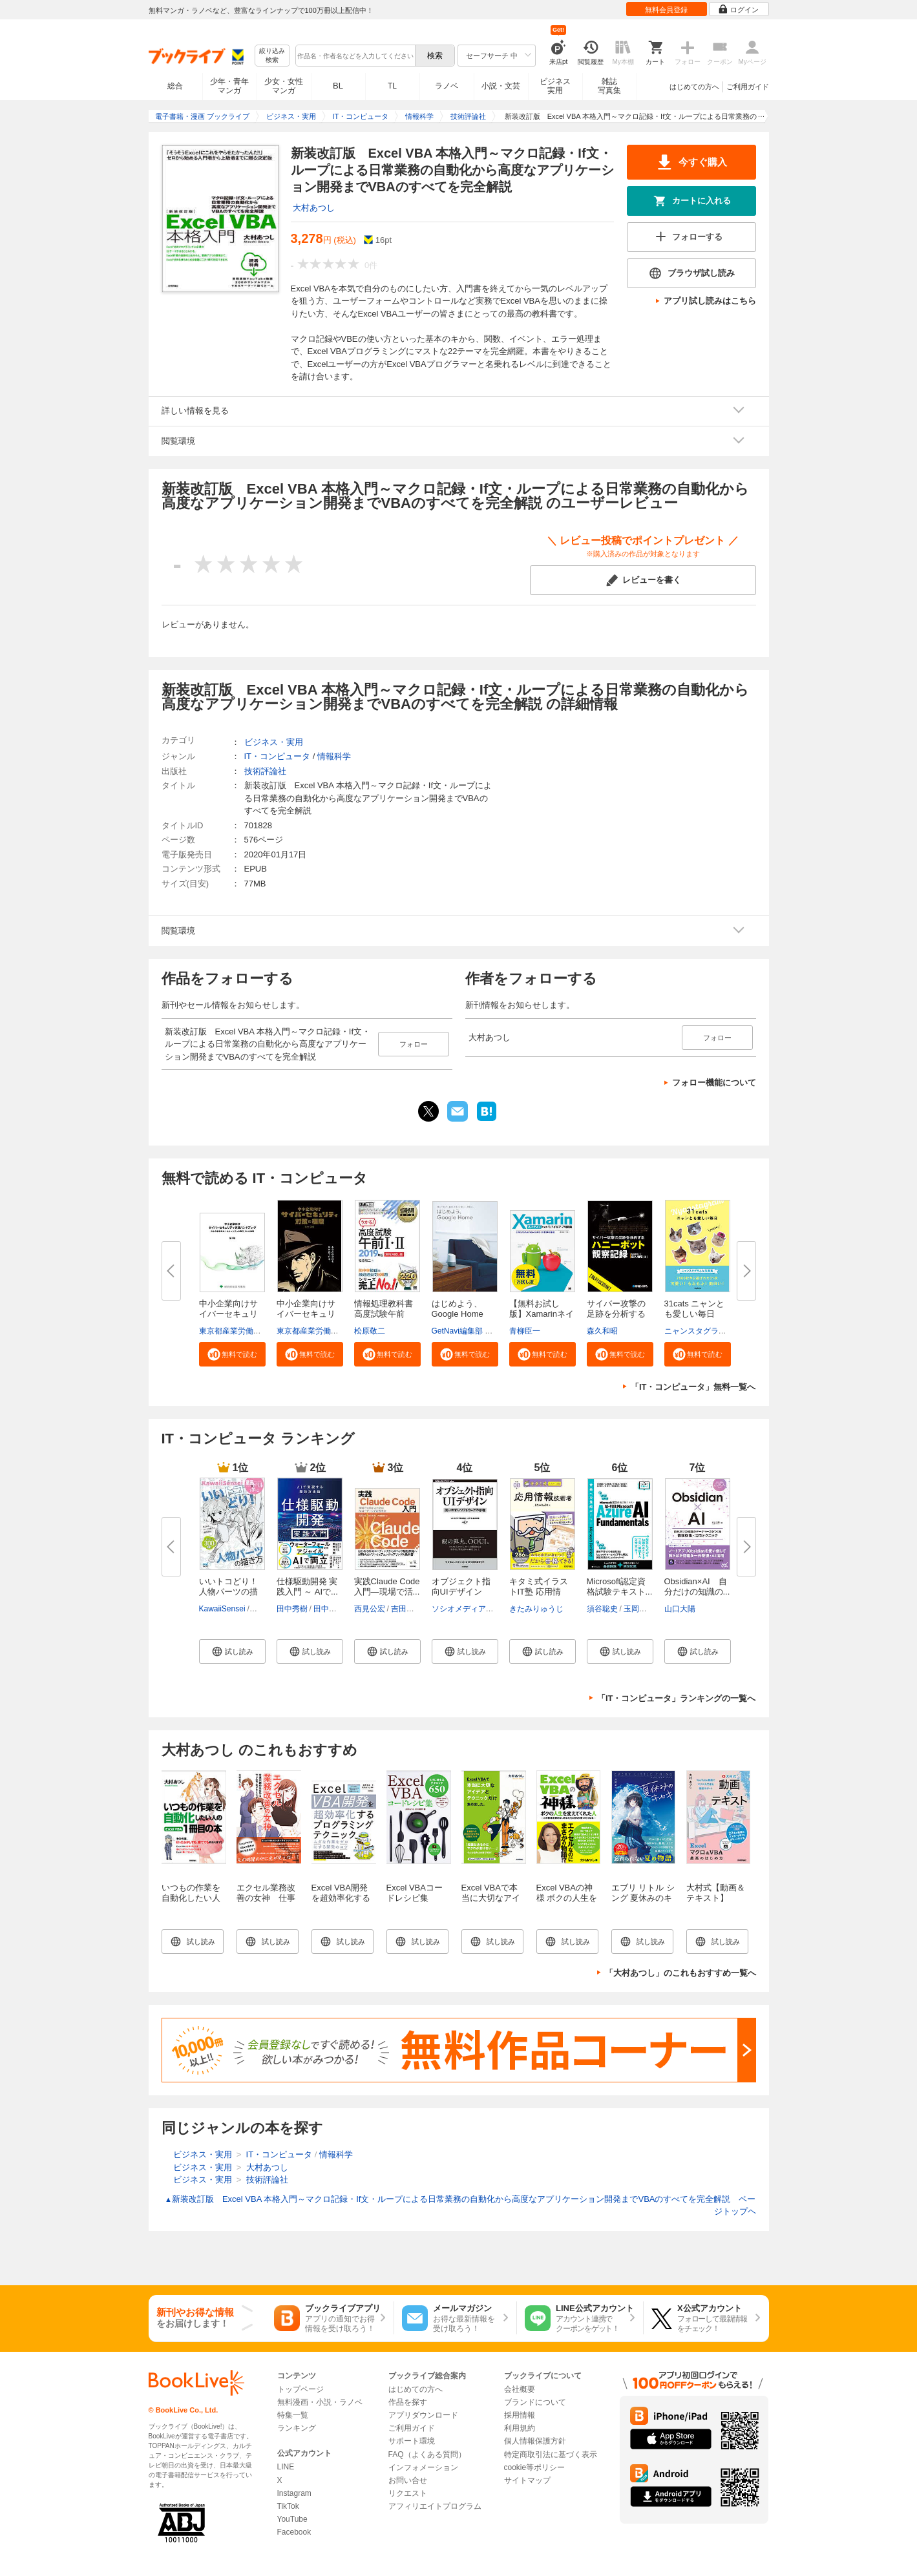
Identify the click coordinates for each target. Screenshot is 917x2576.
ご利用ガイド (747, 86)
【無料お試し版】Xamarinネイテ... (541, 1314)
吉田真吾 (406, 1608)
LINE (286, 2466)
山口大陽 (679, 1608)
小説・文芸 (500, 85)
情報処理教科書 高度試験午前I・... (383, 1314)
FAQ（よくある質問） (427, 2454)
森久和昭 (602, 1330)
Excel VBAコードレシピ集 (414, 1893)
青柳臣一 (524, 1330)
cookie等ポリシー (534, 2467)
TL (392, 85)
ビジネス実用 (555, 86)
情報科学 (334, 756)
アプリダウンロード (423, 2415)
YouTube (292, 2519)
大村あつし (314, 208)
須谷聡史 (602, 1608)
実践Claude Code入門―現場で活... (387, 1586)
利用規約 (519, 2428)
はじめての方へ (694, 86)
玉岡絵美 (639, 1608)
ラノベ (446, 85)
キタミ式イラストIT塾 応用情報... (538, 1591)
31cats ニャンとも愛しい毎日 (694, 1309)
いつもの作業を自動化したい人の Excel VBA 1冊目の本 (191, 1903)
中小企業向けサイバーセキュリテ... (228, 1314)
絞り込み (272, 56)
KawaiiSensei (222, 1608)
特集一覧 (292, 2415)
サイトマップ (527, 2480)
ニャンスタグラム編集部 (707, 1330)
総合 (175, 85)
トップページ (300, 2389)
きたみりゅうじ (536, 1608)
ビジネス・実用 (273, 742)
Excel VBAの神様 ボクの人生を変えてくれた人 (567, 1898)
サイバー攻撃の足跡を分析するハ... (616, 1314)
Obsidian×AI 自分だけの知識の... (697, 1586)
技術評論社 (265, 771)
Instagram (294, 2493)
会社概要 (519, 2389)
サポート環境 (411, 2440)
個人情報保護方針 (535, 2440)
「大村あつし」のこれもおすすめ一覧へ (680, 1973)
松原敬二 (369, 1330)
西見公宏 (369, 1608)
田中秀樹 (292, 1608)
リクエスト (407, 2493)
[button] (232, 1354)
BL (338, 85)
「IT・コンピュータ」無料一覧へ (693, 1387)
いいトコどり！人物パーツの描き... (228, 1591)
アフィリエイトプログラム (434, 2506)
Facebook (294, 2532)
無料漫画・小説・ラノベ (320, 2402)
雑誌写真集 (609, 86)
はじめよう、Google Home (457, 1309)
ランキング (296, 2428)
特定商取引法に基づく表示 (550, 2454)
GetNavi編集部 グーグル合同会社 (489, 1330)
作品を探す (407, 2402)
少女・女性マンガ (283, 86)
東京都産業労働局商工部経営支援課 (261, 1330)
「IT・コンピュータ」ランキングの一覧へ (676, 1698)
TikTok (288, 2506)
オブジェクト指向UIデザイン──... (461, 1591)
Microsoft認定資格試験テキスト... (620, 1586)
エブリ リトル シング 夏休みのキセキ (643, 1898)
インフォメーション (423, 2467)
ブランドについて (535, 2402)
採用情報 (519, 2415)
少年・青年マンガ (229, 86)
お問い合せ (407, 2480)
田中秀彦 (328, 1608)
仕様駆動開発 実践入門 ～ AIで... (307, 1586)
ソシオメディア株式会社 (474, 1608)
